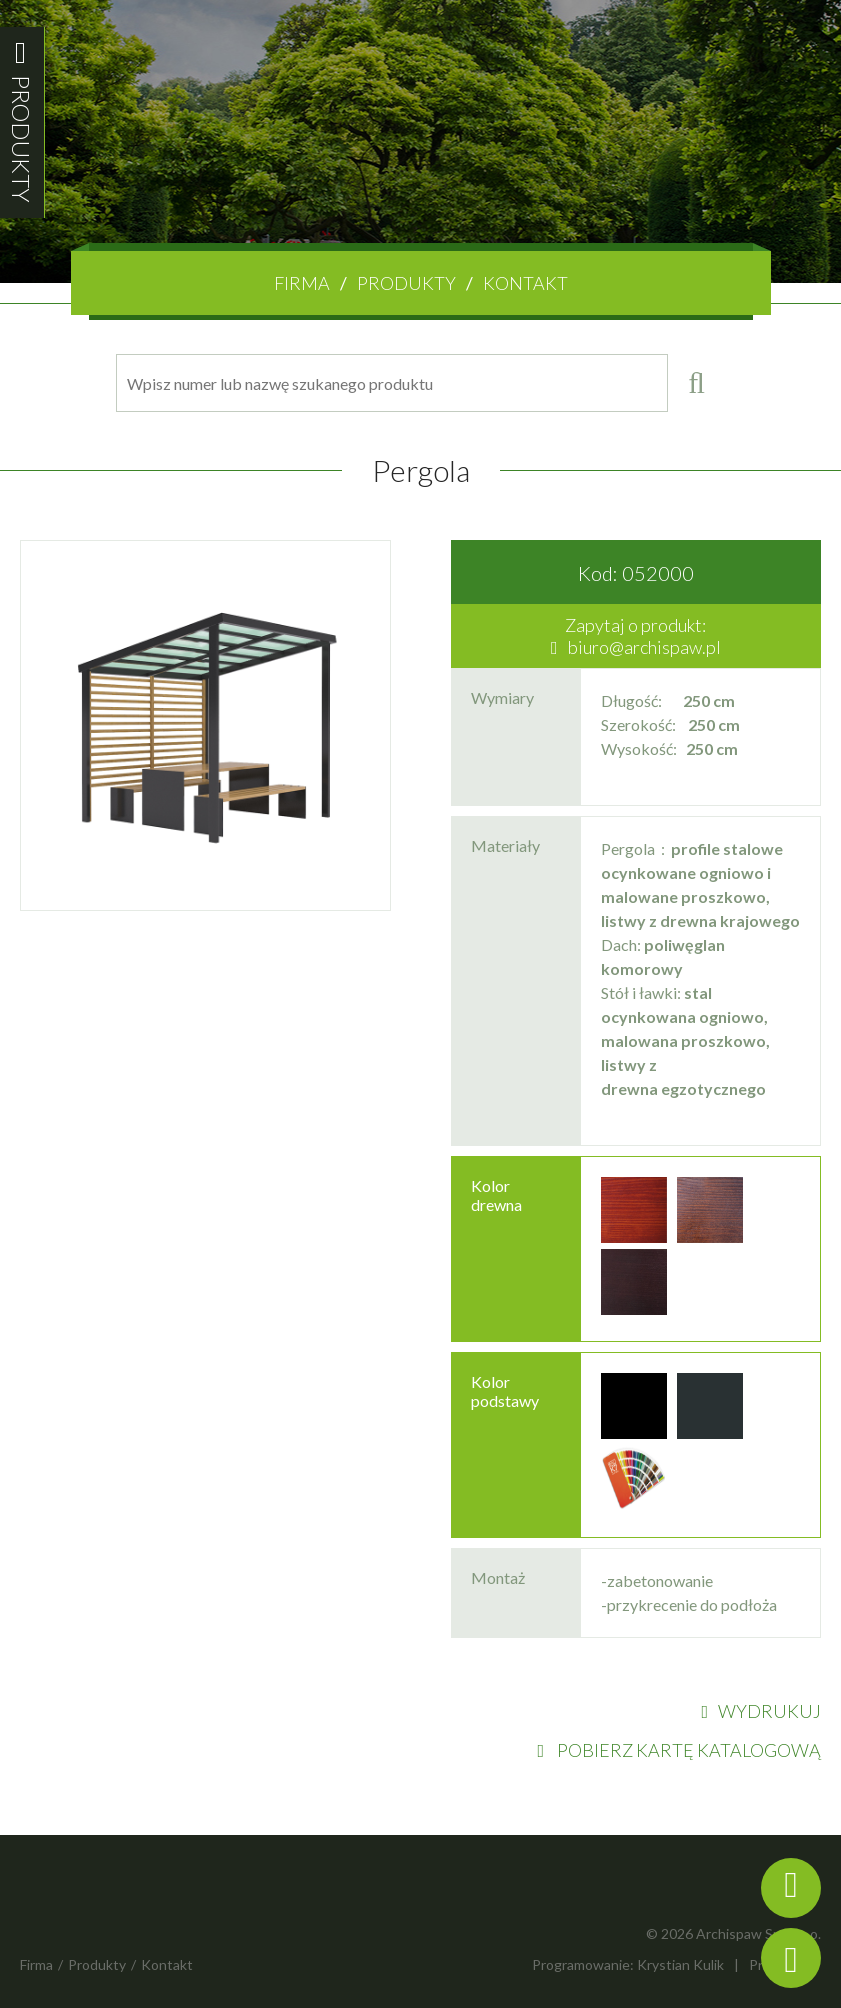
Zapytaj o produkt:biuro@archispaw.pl (636, 636)
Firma (302, 283)
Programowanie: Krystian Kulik (628, 1964)
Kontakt (525, 283)
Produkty (406, 283)
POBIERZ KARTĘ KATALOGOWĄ (679, 1750)
